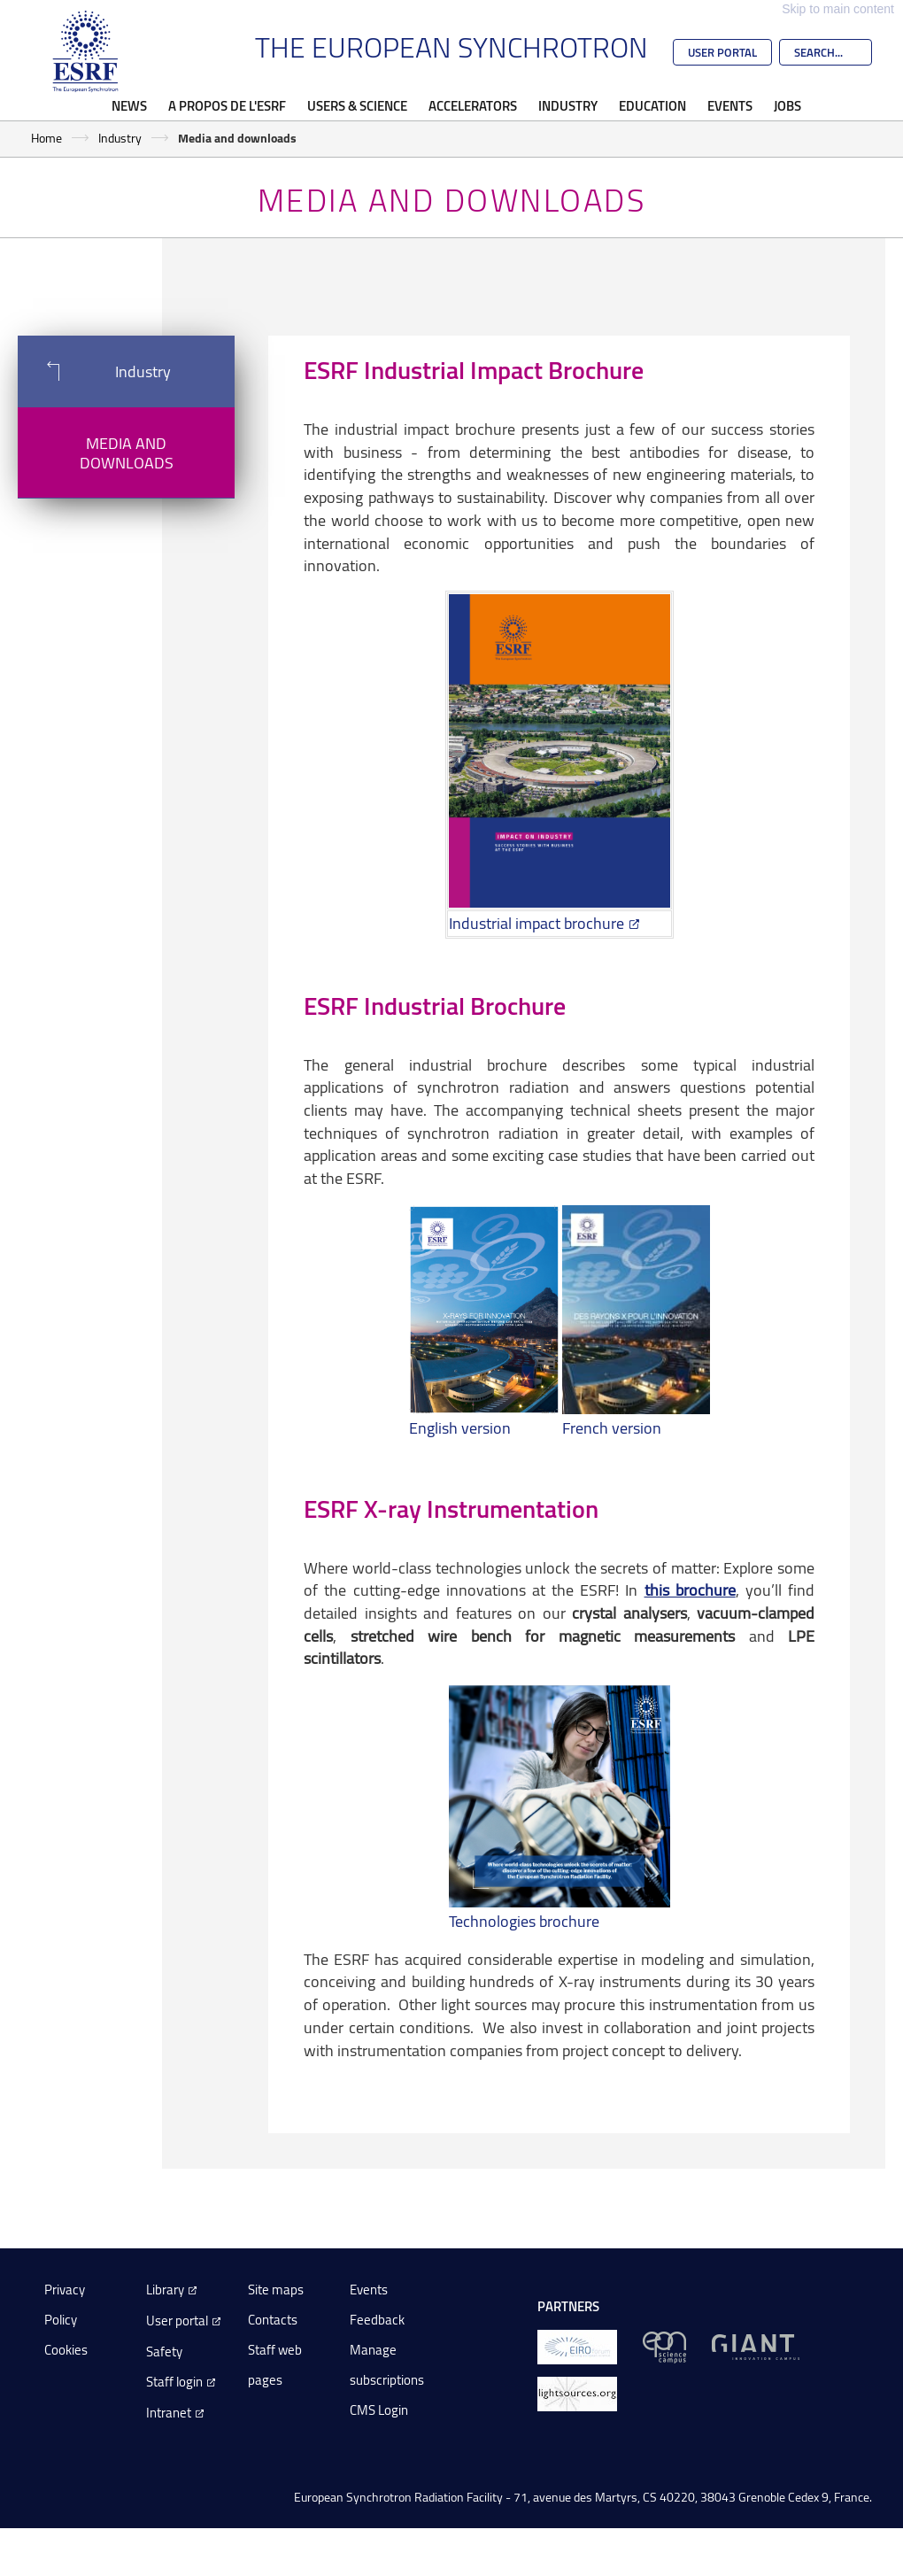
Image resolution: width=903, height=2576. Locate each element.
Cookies (66, 2349)
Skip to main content (838, 9)
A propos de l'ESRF (227, 105)
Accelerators (472, 105)
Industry (568, 105)
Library (165, 2289)
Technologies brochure (524, 1920)
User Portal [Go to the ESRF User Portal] (722, 52)
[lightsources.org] (577, 2392)
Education (652, 105)
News (129, 105)
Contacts (272, 2319)
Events (729, 105)
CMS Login (379, 2410)
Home (46, 137)
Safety (164, 2351)
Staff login (174, 2381)
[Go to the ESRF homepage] (86, 51)
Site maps (276, 2289)
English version (460, 1427)
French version (611, 1427)
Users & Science (357, 105)
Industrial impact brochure (536, 922)
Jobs (787, 105)
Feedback (377, 2319)
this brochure (690, 1589)
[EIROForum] (577, 2345)
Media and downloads (127, 452)
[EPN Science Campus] (664, 2345)
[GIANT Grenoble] (755, 2345)
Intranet (168, 2412)
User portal (177, 2320)
